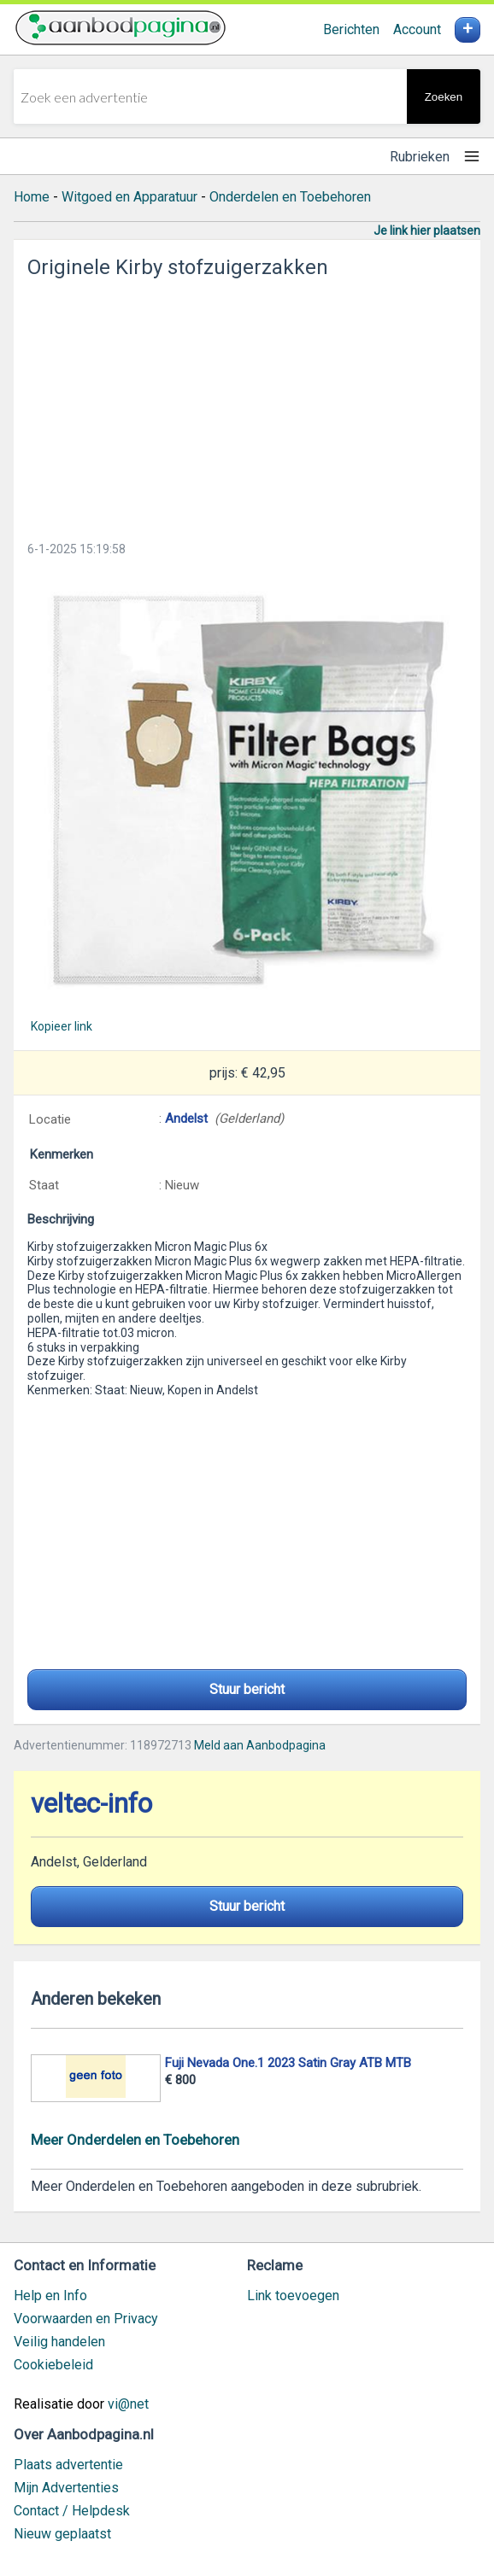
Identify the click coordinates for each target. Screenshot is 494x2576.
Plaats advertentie (68, 2464)
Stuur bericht (247, 1689)
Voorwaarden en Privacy (86, 2318)
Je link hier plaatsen (426, 230)
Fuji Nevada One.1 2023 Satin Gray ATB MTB (288, 2063)
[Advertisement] (247, 404)
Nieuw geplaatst (62, 2534)
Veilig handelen (59, 2342)
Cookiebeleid (53, 2365)
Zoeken (443, 97)
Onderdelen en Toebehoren (290, 197)
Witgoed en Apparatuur (129, 197)
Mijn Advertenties (66, 2488)
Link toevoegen (293, 2295)
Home (32, 197)
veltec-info (91, 1804)
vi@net (128, 2404)
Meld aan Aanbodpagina (260, 1745)
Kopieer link (61, 1026)
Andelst (186, 1118)
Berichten (351, 29)
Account (417, 29)
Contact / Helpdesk (72, 2511)
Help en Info (50, 2295)
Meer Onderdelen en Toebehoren (135, 2139)
